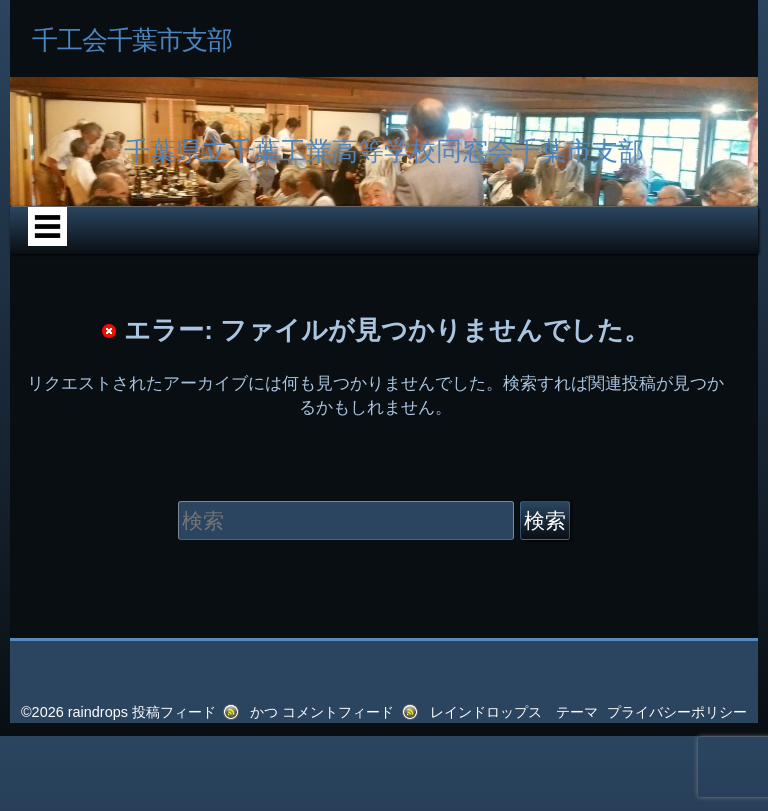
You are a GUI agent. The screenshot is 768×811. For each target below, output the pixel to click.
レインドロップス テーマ (514, 712)
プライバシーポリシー (677, 712)
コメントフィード (338, 712)
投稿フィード (174, 712)
